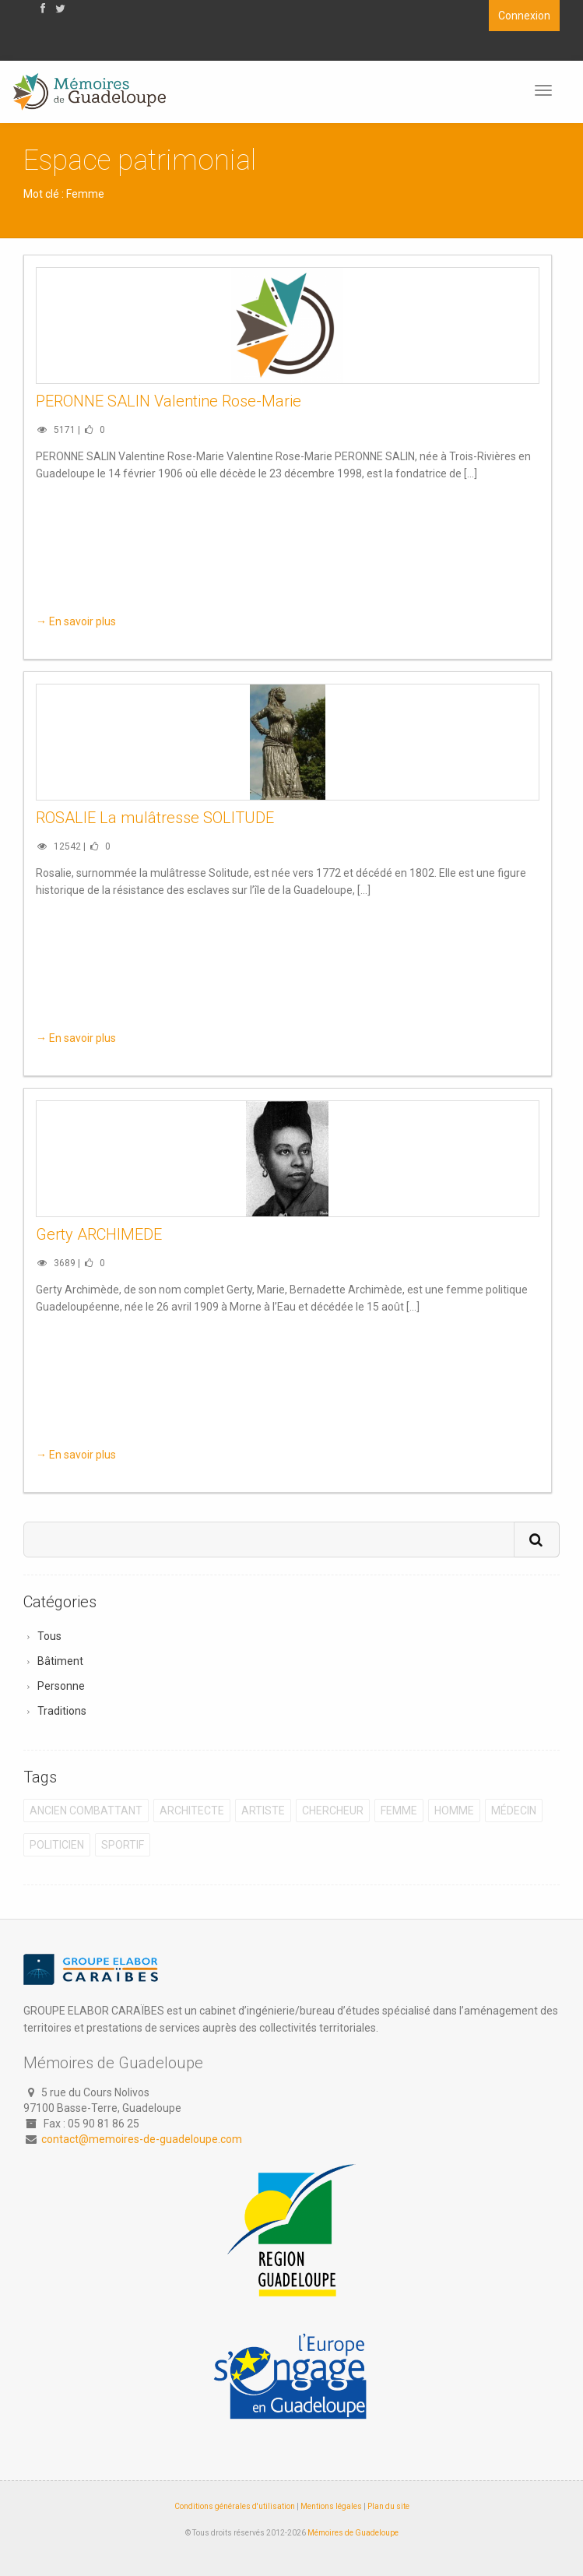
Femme (399, 1810)
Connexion (524, 15)
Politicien (57, 1845)
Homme (454, 1810)
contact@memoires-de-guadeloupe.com (141, 2139)
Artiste (263, 1810)
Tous (49, 1636)
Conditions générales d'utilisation (234, 2506)
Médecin (513, 1810)
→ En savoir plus (76, 621)
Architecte (192, 1810)
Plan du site (388, 2506)
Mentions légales (331, 2506)
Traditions (61, 1711)
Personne (61, 1686)
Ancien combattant (86, 1810)
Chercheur (332, 1810)
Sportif (122, 1845)
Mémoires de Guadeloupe (353, 2532)
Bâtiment (60, 1661)
